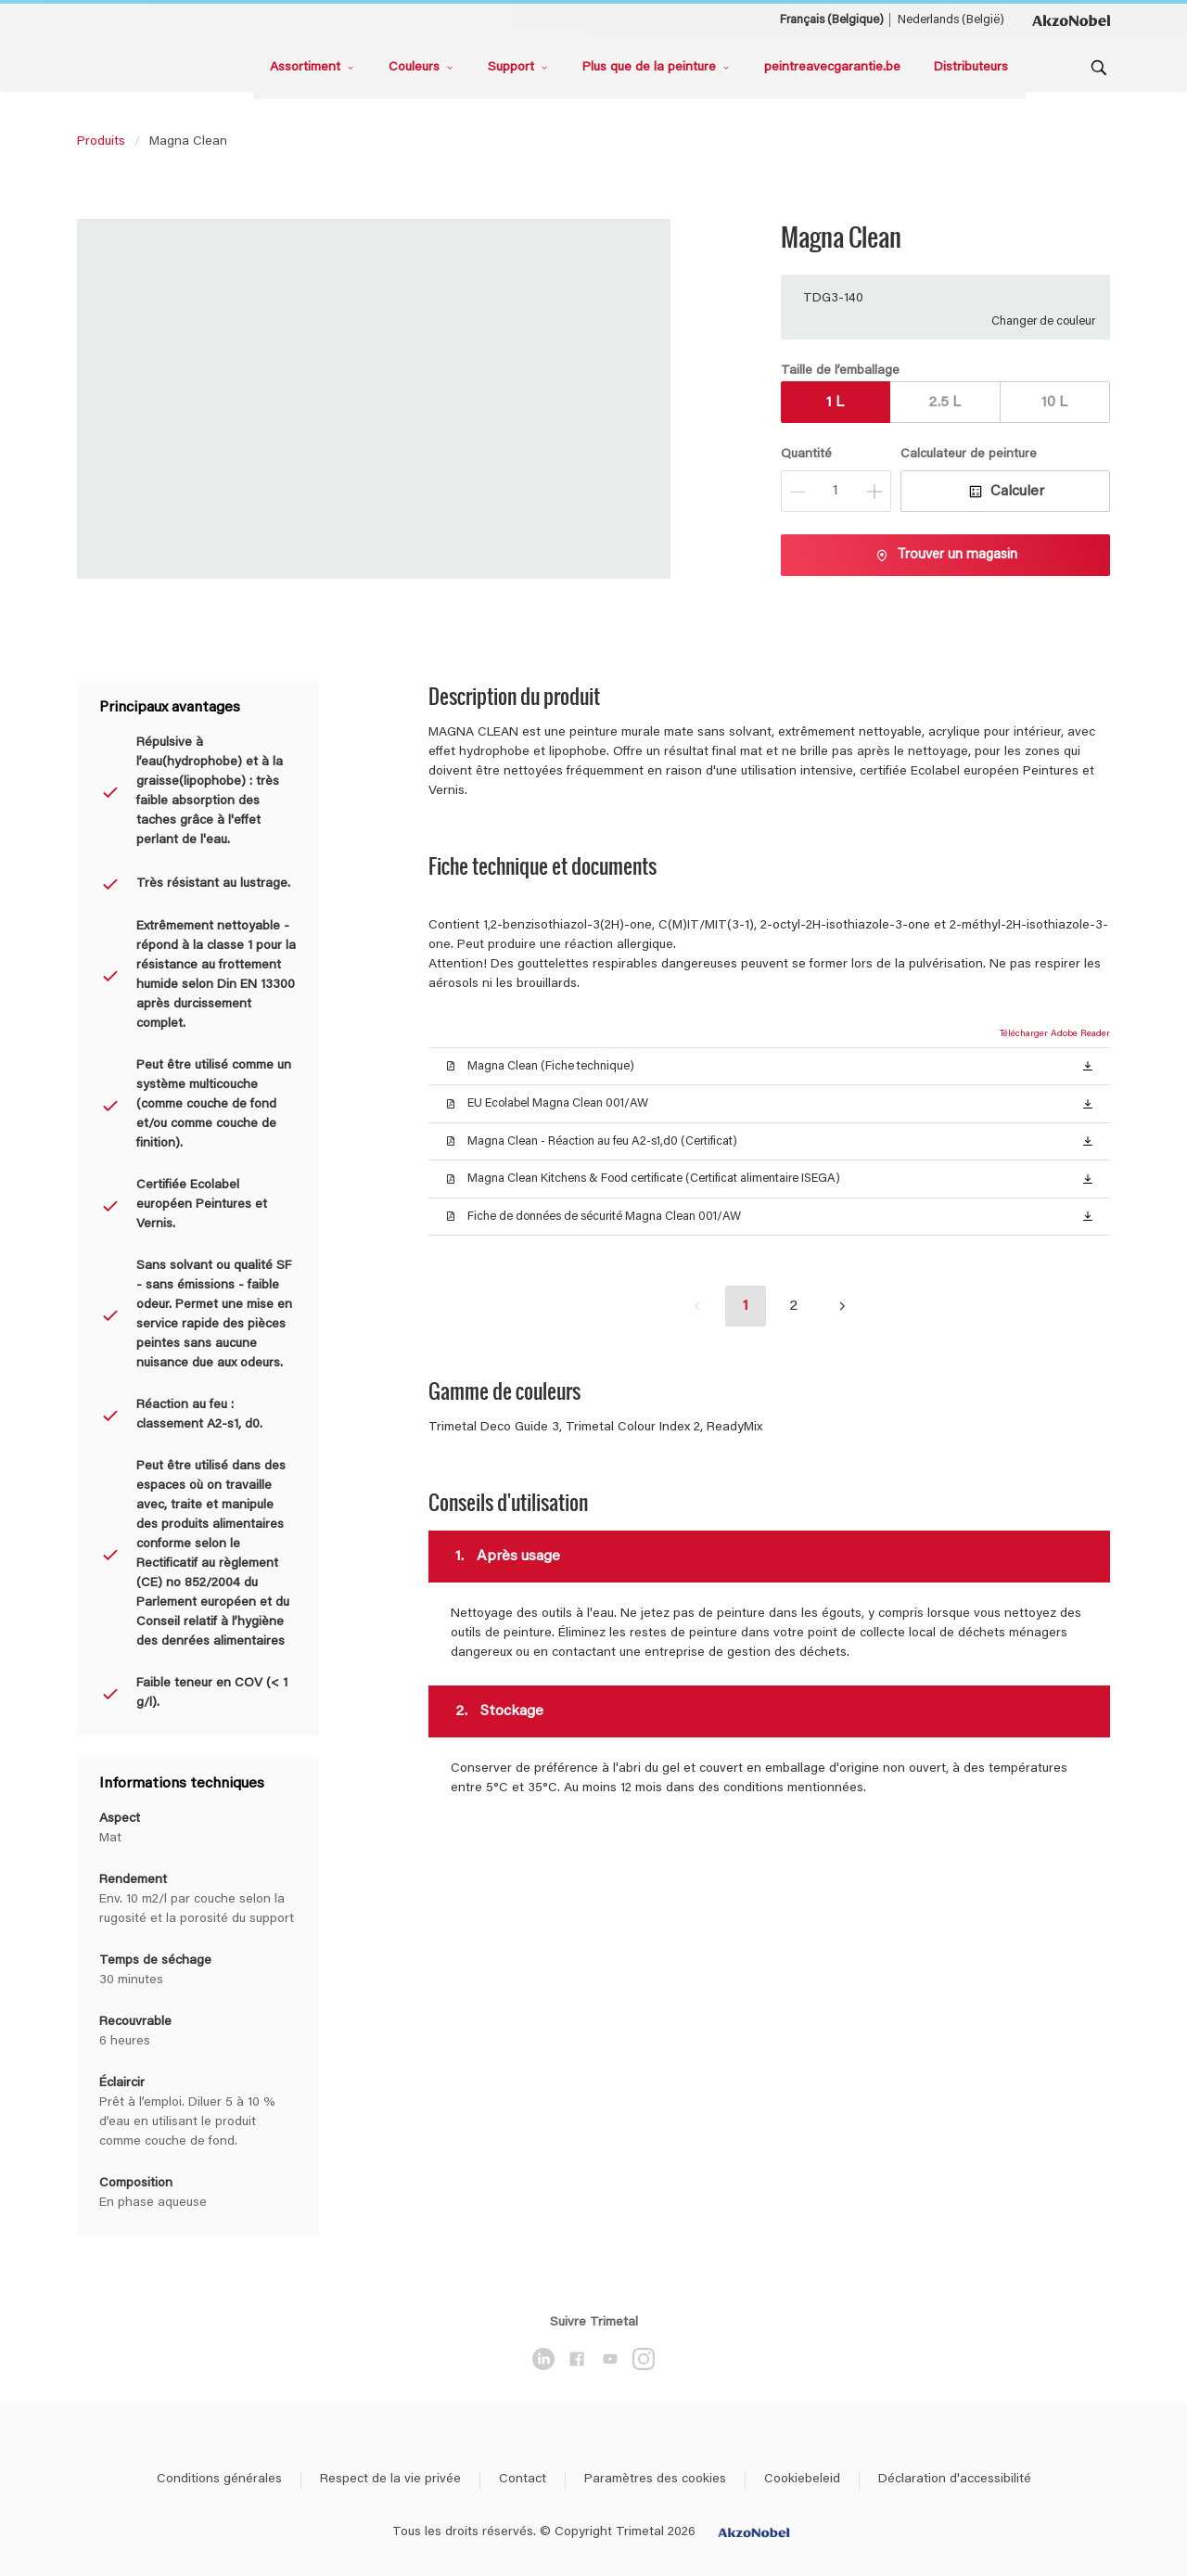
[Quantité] (836, 491)
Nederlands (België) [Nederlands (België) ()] (951, 20)
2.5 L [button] (944, 402)
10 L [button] (1054, 402)
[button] (1087, 1065)
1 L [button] (835, 402)
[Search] (1099, 68)
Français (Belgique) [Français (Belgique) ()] (832, 20)
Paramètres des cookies (655, 2479)
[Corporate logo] (1071, 19)
